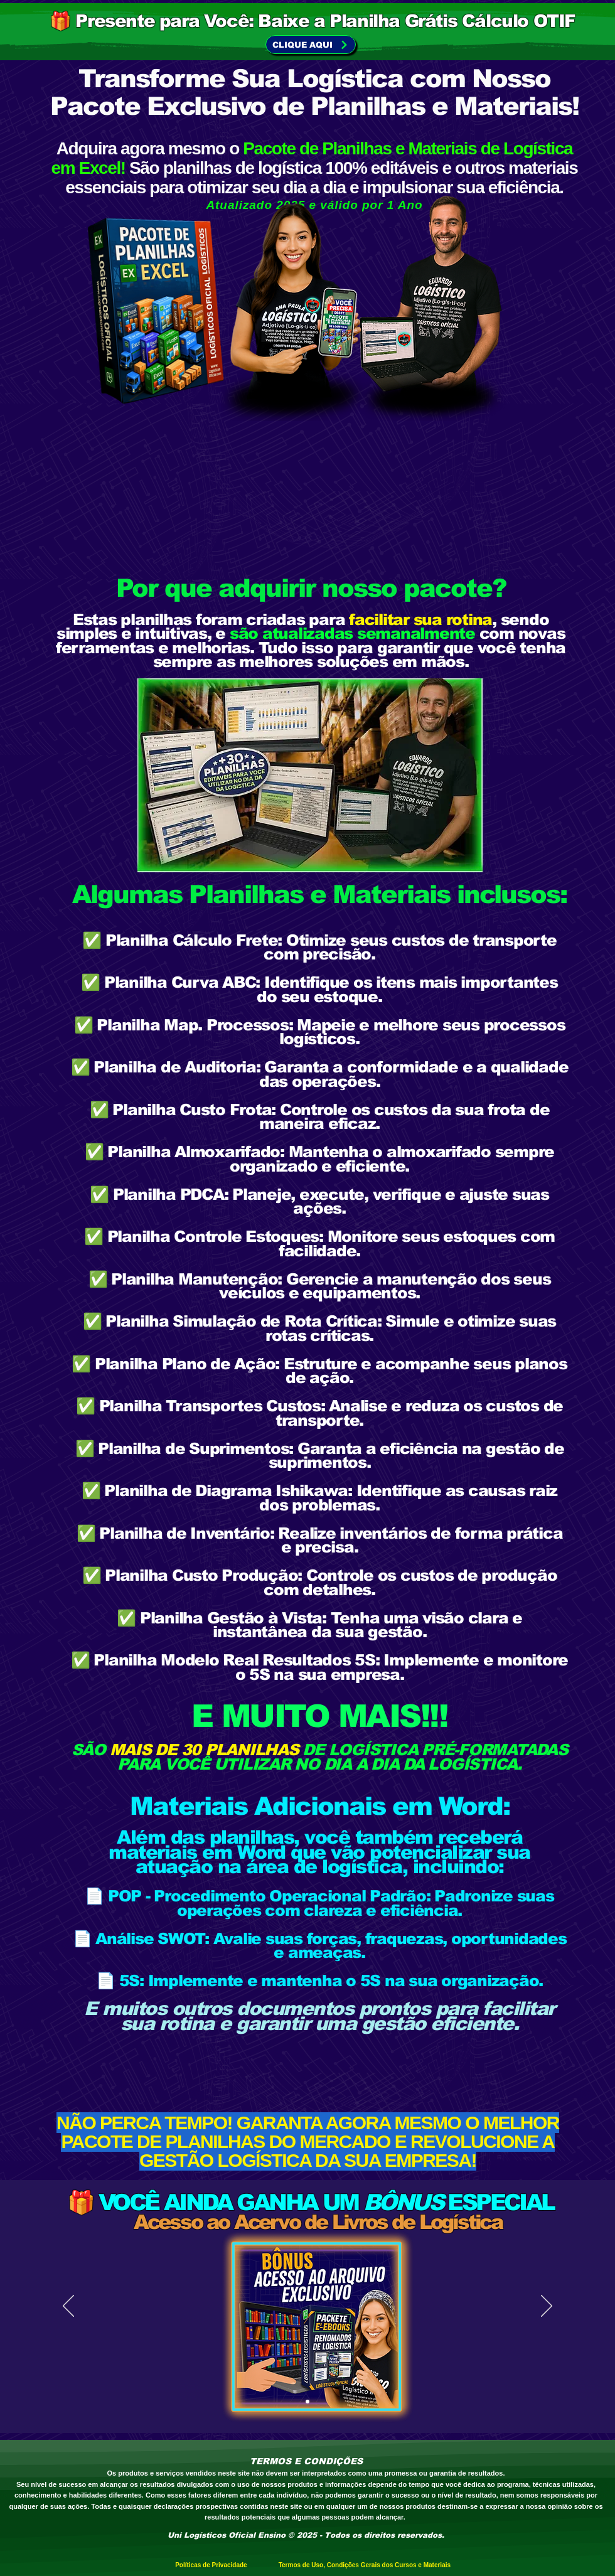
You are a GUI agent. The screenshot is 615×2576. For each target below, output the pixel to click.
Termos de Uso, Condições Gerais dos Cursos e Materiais (365, 2565)
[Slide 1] (307, 2401)
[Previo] (68, 2307)
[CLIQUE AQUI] (310, 44)
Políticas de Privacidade (220, 2565)
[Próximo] (546, 2307)
